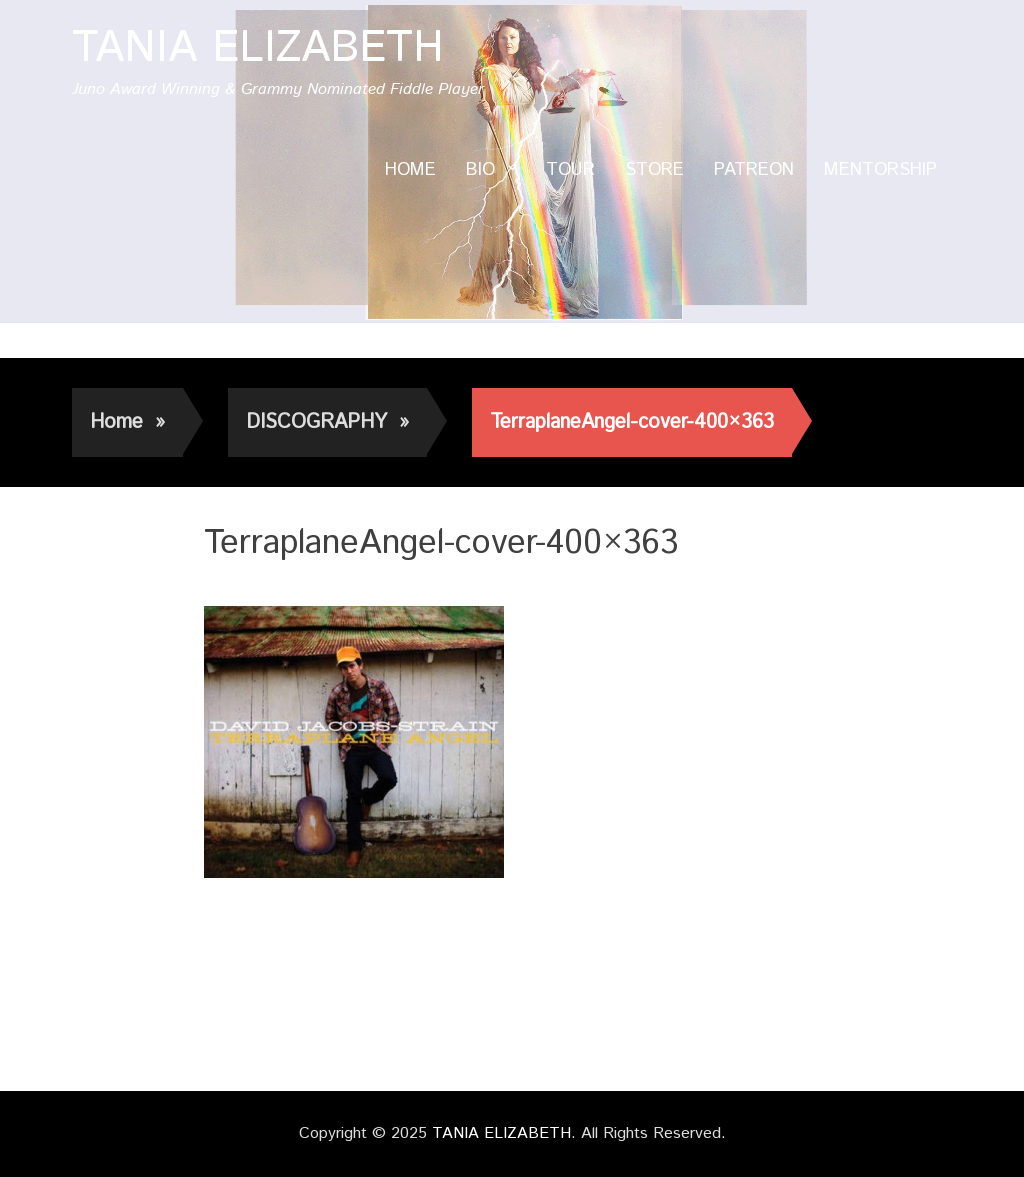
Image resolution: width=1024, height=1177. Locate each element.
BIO (480, 170)
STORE (654, 170)
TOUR (570, 170)
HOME (410, 170)
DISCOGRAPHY (327, 422)
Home (127, 422)
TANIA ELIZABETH (258, 48)
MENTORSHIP (880, 170)
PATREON (754, 170)
